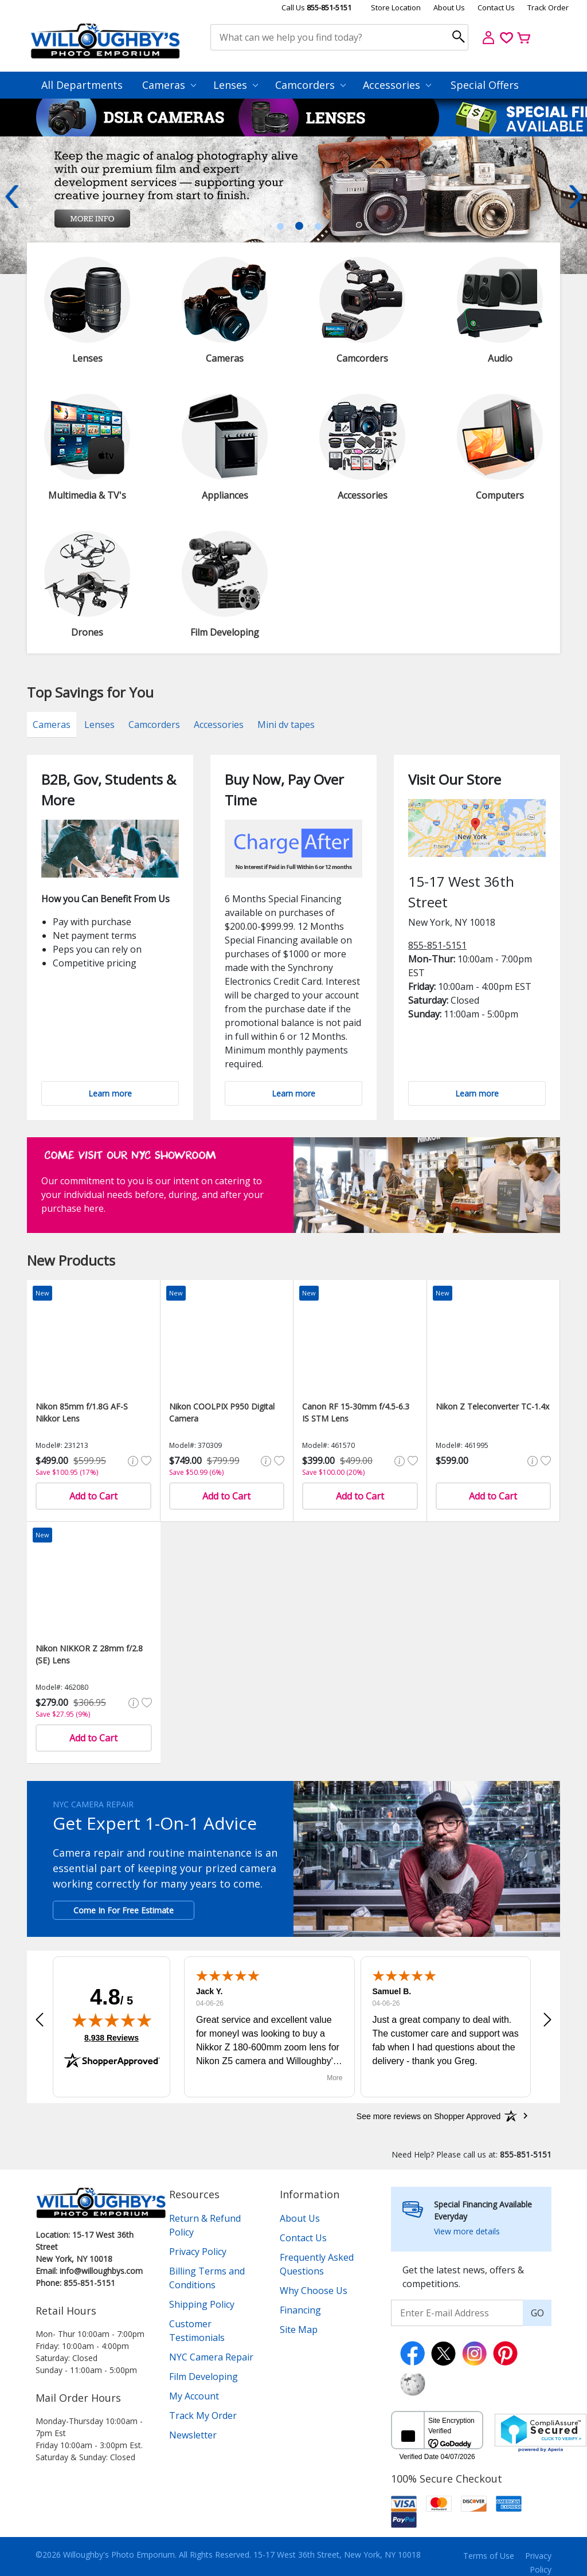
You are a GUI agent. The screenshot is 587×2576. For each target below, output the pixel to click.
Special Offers (485, 85)
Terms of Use (488, 2555)
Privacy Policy (197, 2251)
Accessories (397, 85)
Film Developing (203, 2376)
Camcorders (310, 85)
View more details (467, 2231)
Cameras (169, 85)
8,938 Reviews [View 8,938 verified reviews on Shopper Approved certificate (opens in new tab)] (111, 2037)
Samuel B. (392, 1991)
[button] (39, 2019)
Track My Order (203, 2415)
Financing (300, 2310)
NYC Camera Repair (211, 2357)
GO (537, 2313)
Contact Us (496, 7)
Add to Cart (93, 1496)
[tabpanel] (293, 205)
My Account (194, 2396)
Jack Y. (209, 1991)
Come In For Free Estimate (123, 1910)
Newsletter (193, 2435)
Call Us (316, 7)
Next (575, 196)
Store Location (396, 7)
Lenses (235, 85)
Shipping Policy (201, 2304)
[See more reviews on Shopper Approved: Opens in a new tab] (428, 2115)
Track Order (548, 7)
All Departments (82, 85)
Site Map (299, 2329)
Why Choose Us (313, 2290)
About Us (449, 7)
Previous (11, 196)
